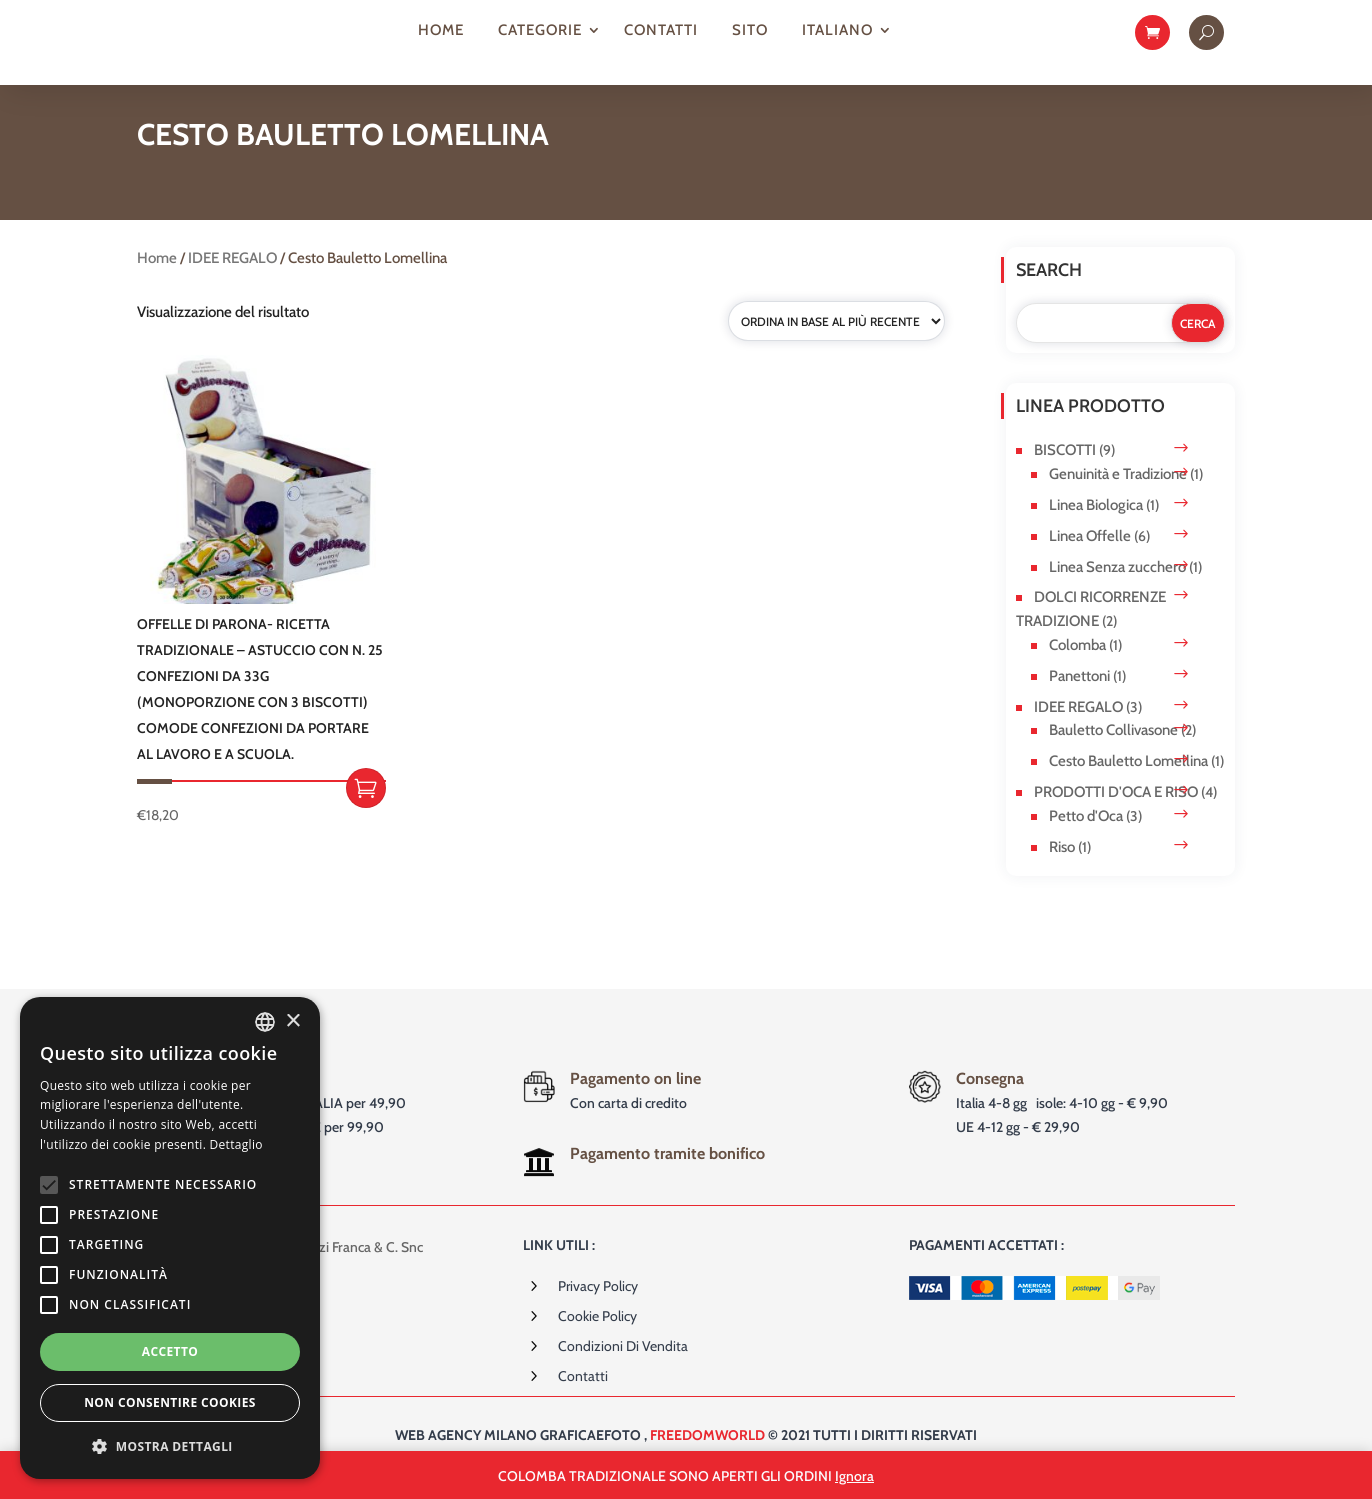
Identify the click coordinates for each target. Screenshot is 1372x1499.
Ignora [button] (854, 1476)
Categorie (540, 30)
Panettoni (1079, 701)
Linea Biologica (1096, 531)
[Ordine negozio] (836, 347)
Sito (750, 30)
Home (441, 30)
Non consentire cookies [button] (170, 1402)
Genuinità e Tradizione (1118, 500)
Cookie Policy (597, 1341)
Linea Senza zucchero (1117, 592)
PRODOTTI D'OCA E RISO (1116, 817)
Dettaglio (236, 1144)
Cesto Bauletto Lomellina (1128, 787)
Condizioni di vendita (623, 1371)
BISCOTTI (1065, 476)
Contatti (661, 30)
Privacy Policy (598, 1311)
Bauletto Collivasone (1113, 756)
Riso (1062, 872)
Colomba (1077, 670)
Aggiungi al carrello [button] (366, 813)
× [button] (292, 1021)
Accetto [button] (170, 1351)
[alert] (170, 1238)
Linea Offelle (1090, 561)
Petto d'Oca (1086, 841)
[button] (170, 1447)
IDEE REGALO (232, 284)
